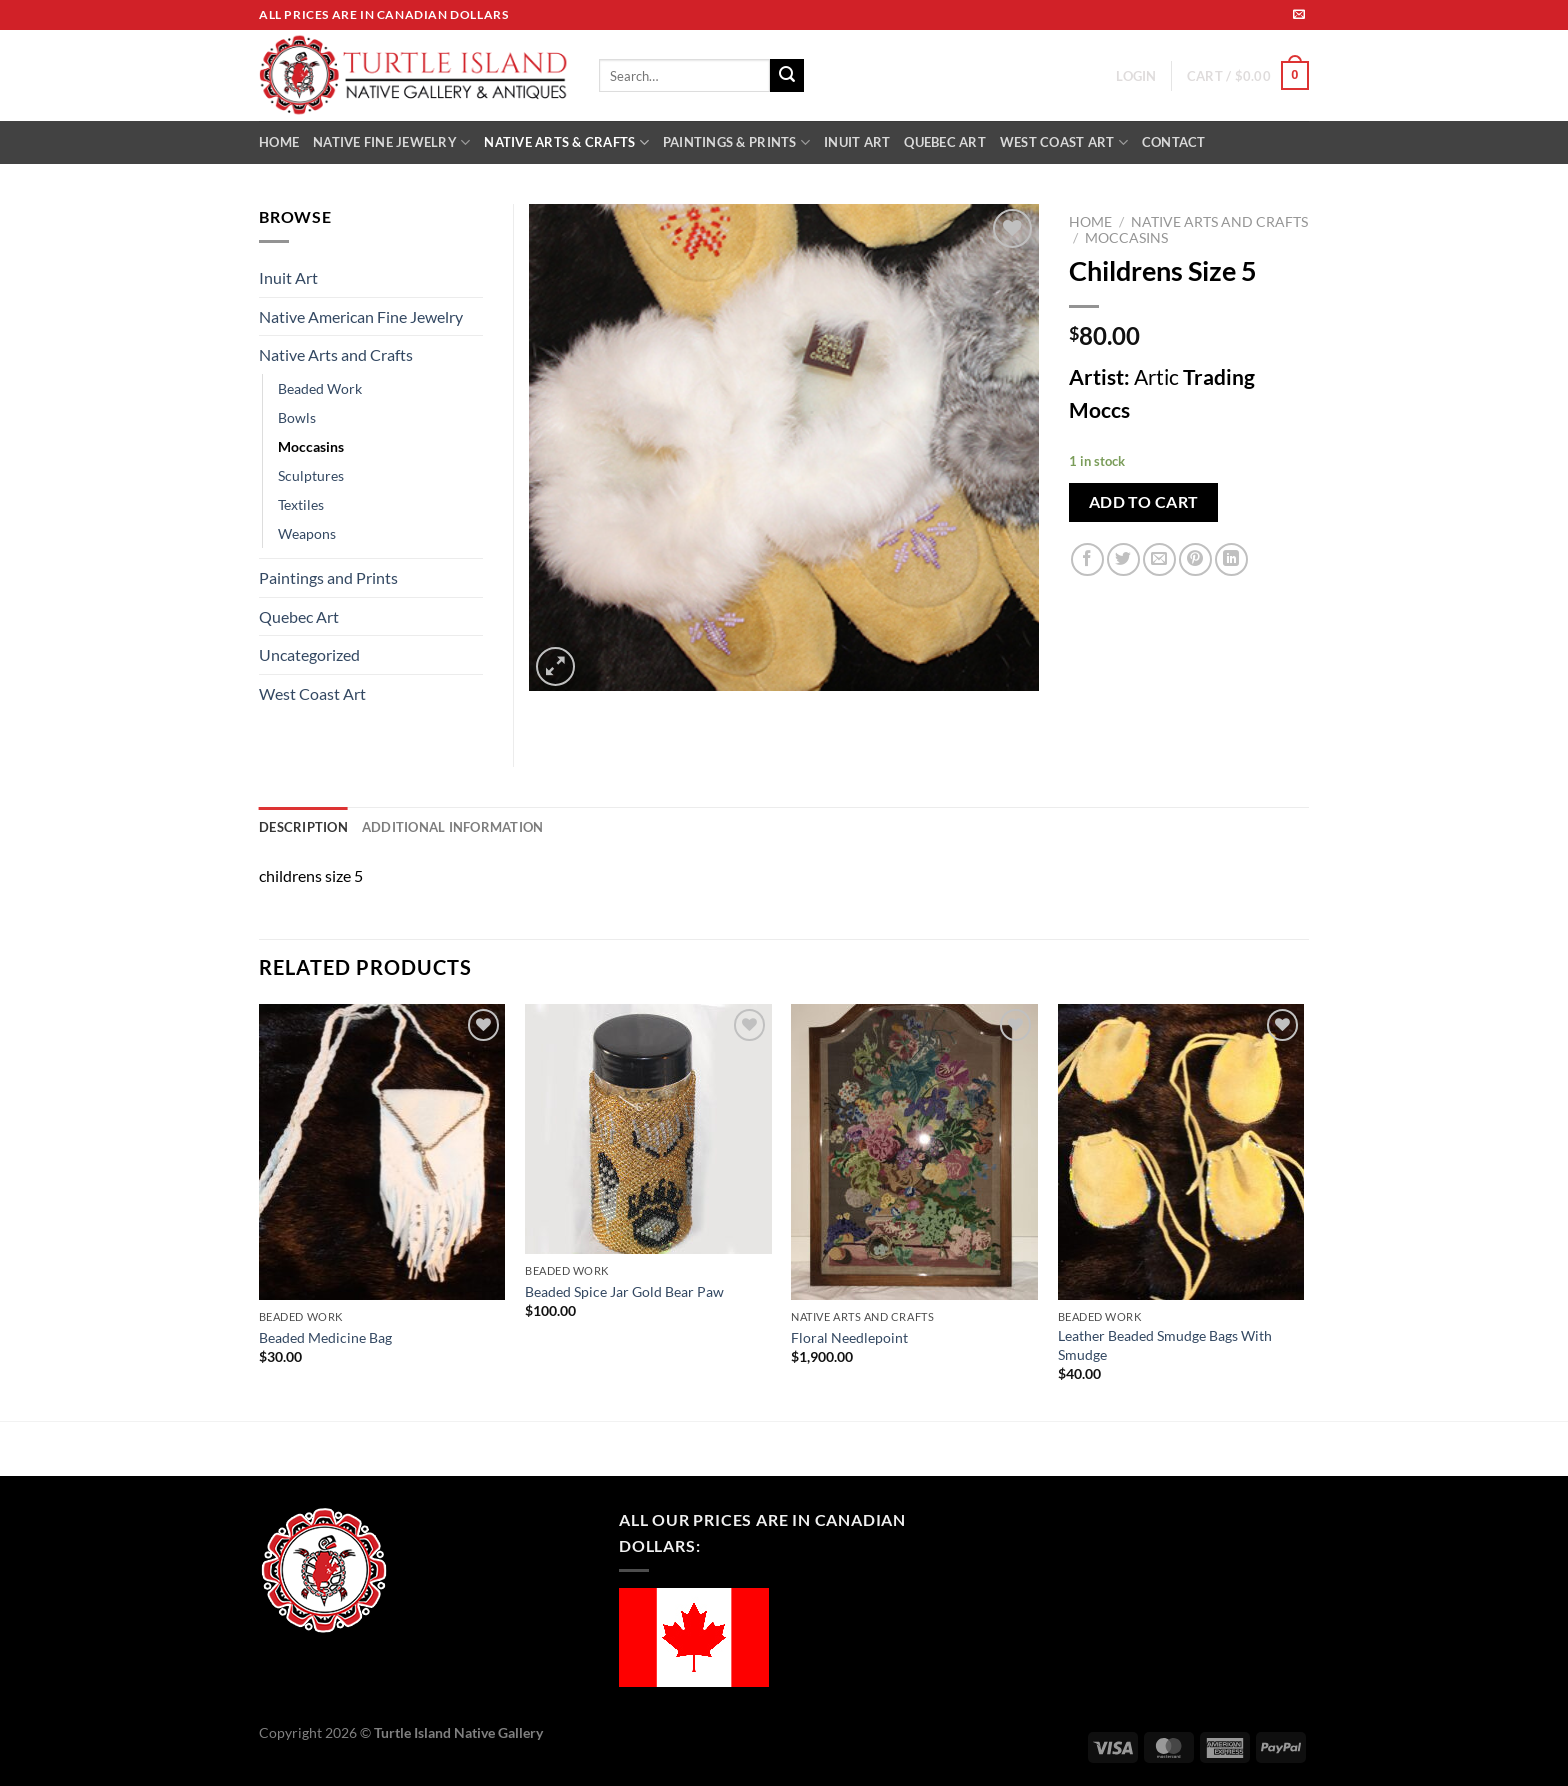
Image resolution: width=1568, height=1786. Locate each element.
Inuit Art (288, 277)
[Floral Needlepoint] (914, 1152)
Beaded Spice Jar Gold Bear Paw (624, 1291)
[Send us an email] (1299, 15)
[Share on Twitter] (1123, 559)
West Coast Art (312, 693)
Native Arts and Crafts (1219, 222)
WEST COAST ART (1064, 142)
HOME (279, 142)
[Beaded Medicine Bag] (382, 1152)
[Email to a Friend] (1159, 559)
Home (1090, 222)
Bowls (297, 417)
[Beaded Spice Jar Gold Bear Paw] (648, 1129)
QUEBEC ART (945, 142)
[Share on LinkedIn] (1231, 559)
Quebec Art (299, 616)
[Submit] (787, 76)
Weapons (307, 533)
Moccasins (1126, 238)
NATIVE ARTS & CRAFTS (566, 142)
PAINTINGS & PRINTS (736, 142)
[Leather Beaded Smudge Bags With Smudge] (1181, 1152)
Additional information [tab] (453, 827)
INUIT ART (857, 142)
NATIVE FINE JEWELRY (391, 142)
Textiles (301, 504)
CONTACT (1174, 142)
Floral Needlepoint (849, 1337)
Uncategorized (309, 654)
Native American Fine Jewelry (361, 316)
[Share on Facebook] (1087, 559)
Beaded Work (320, 388)
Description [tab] (303, 827)
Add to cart (1144, 502)
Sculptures (311, 475)
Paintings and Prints (328, 577)
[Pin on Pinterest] (1195, 559)
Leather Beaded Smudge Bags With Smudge (1165, 1345)
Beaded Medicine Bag (325, 1337)
